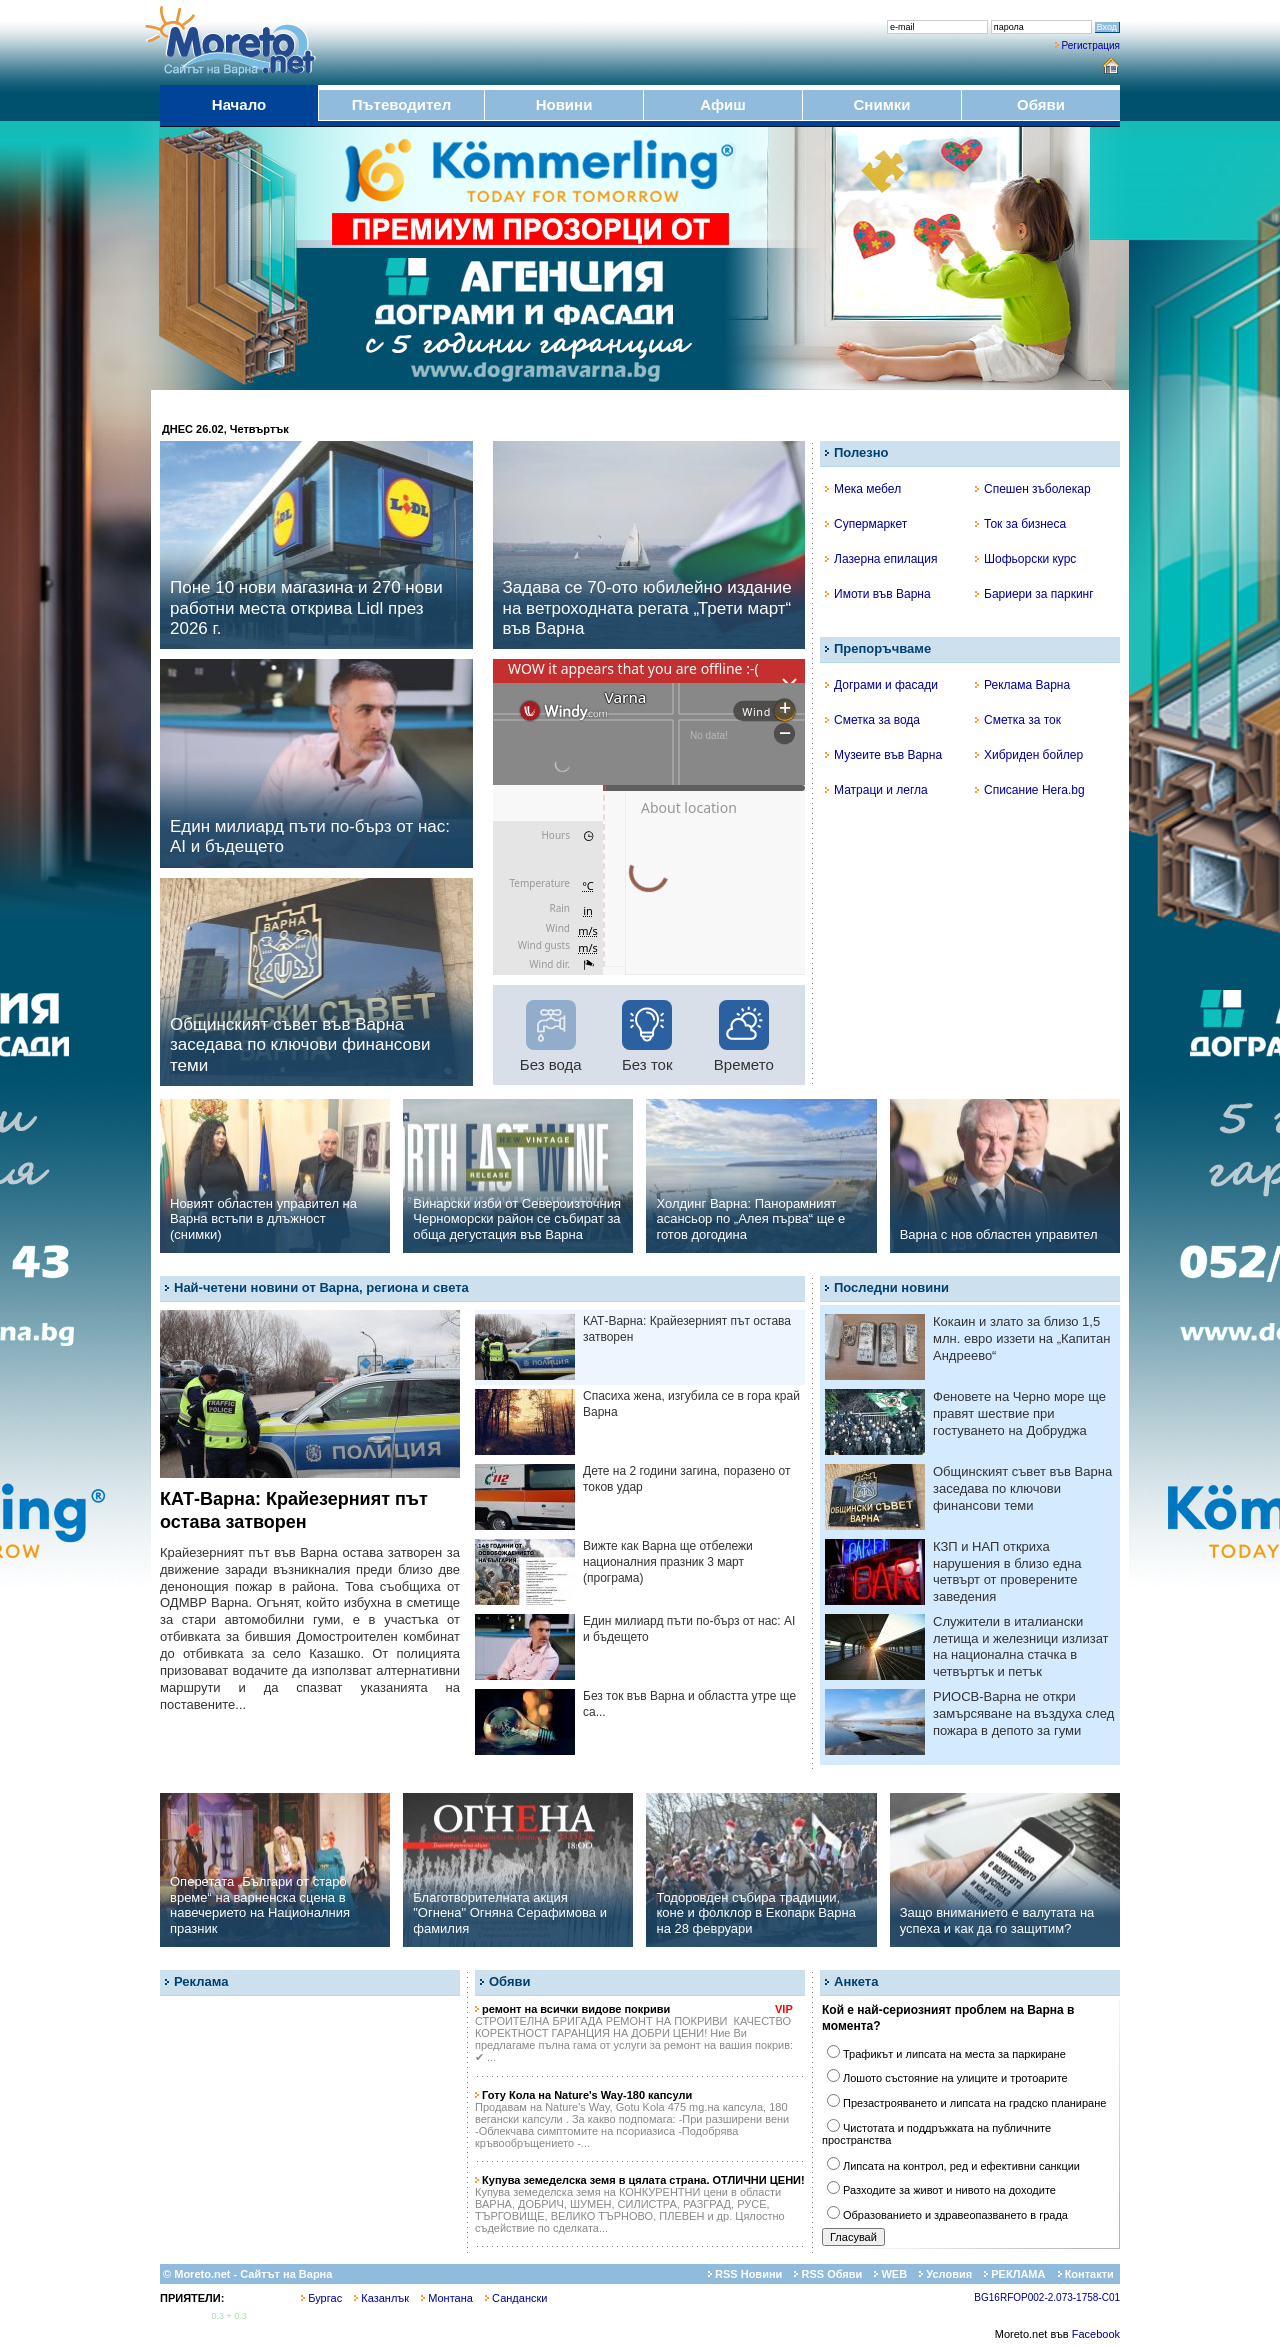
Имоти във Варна (878, 594)
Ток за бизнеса (1020, 524)
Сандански (516, 2298)
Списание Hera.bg (1030, 790)
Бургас (321, 2298)
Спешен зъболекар (1033, 489)
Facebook (1096, 2334)
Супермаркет (866, 524)
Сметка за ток (1018, 720)
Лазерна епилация (881, 559)
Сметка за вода (872, 720)
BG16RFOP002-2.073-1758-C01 (1047, 2297)
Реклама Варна (1022, 685)
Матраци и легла (876, 790)
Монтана (447, 2298)
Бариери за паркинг (1034, 594)
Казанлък (381, 2298)
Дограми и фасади (881, 685)
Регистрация (1091, 45)
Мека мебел (863, 489)
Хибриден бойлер (1029, 755)
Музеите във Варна (883, 755)
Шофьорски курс (1025, 559)
